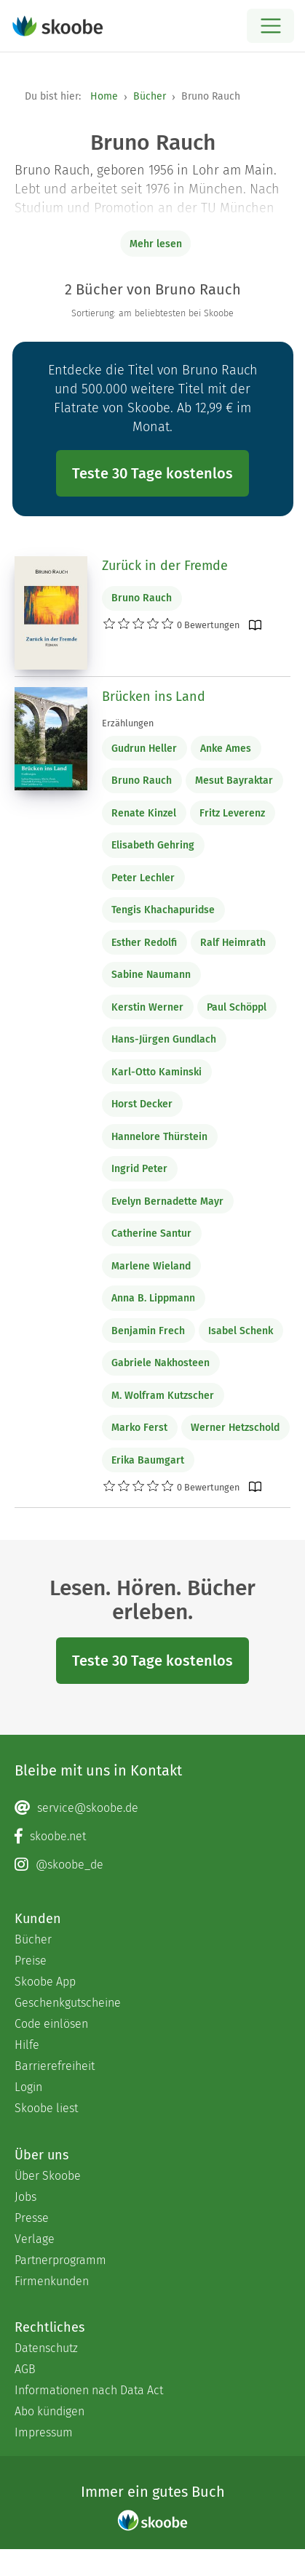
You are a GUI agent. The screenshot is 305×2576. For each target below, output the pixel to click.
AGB (25, 2369)
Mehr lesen (156, 244)
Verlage (35, 2239)
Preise (31, 1960)
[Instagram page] (152, 1865)
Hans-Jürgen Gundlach (163, 1039)
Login (28, 2087)
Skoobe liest (46, 2108)
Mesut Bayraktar (234, 780)
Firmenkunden (52, 2281)
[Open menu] (270, 26)
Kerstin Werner (147, 1007)
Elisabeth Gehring (152, 845)
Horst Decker (142, 1104)
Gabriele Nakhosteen (160, 1363)
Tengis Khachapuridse (163, 910)
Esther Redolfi (144, 942)
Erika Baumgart (147, 1460)
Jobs (25, 2197)
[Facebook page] (152, 1836)
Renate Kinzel (143, 813)
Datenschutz (46, 2348)
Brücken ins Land (153, 697)
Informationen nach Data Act (89, 2390)
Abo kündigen (49, 2411)
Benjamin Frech (148, 1331)
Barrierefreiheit (55, 2066)
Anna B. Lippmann (153, 1298)
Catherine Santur (151, 1233)
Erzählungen (128, 723)
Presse (32, 2218)
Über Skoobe (48, 2176)
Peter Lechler (143, 878)
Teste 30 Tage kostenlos (152, 473)
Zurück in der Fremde (165, 566)
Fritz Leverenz (232, 813)
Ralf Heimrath (233, 942)
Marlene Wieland (151, 1266)
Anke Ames (225, 748)
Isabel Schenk (240, 1331)
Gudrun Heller (144, 748)
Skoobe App (45, 1982)
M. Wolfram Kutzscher (162, 1395)
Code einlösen (51, 2024)
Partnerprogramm (60, 2260)
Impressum (44, 2432)
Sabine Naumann (151, 974)
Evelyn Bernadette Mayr (167, 1201)
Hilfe (27, 2045)
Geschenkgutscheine (68, 2003)
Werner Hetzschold (235, 1427)
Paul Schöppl (236, 1007)
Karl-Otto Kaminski (156, 1072)
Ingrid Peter (139, 1169)
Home (104, 96)
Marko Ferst (139, 1427)
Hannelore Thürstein (159, 1137)
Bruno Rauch (141, 598)
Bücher (149, 96)
